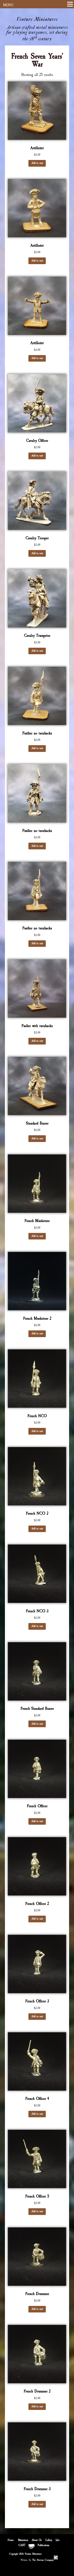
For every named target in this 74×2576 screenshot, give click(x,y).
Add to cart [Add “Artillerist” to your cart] (37, 163)
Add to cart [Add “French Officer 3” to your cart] (37, 2016)
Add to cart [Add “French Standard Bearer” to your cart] (37, 1724)
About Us (37, 2540)
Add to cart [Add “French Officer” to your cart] (37, 1821)
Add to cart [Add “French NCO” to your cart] (37, 1431)
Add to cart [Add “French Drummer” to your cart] (37, 2309)
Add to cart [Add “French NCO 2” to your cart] (37, 1528)
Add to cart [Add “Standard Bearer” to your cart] (37, 1138)
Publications (43, 2545)
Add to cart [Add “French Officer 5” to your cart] (37, 2211)
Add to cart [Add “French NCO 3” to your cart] (37, 1626)
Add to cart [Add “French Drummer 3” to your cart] (37, 2504)
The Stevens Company (42, 2560)
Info (57, 2540)
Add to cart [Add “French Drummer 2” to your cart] (37, 2406)
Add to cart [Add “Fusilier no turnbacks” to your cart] (37, 748)
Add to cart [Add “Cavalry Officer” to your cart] (37, 456)
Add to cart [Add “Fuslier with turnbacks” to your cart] (37, 1041)
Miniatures (23, 2540)
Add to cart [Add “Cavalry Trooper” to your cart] (37, 553)
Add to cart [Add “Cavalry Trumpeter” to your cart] (37, 651)
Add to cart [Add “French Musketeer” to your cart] (37, 1236)
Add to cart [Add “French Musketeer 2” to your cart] (37, 1333)
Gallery (48, 2540)
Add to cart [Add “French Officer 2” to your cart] (37, 1919)
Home (10, 2540)
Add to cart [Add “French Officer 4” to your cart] (37, 2114)
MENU (8, 5)
